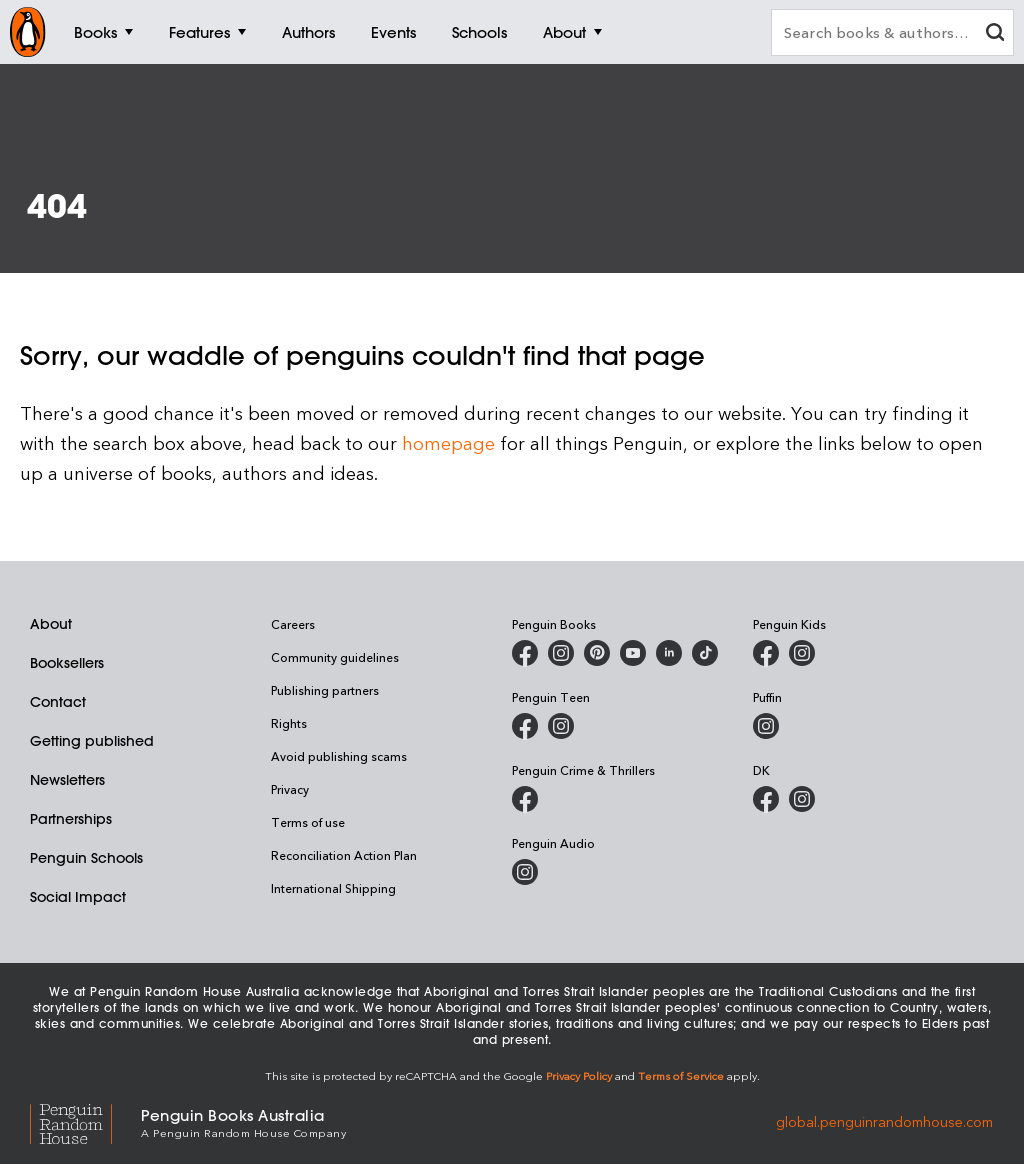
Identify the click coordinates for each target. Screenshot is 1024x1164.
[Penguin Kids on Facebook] (766, 653)
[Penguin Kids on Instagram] (802, 653)
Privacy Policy (579, 1075)
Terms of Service (681, 1075)
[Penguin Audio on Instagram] (525, 872)
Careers (293, 624)
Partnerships (71, 819)
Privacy (290, 789)
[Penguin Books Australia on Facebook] (525, 653)
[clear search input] (995, 34)
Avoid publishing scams (339, 756)
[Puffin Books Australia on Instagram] (766, 726)
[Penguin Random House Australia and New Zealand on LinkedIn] (669, 653)
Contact (58, 702)
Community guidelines (335, 657)
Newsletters (67, 780)
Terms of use (308, 822)
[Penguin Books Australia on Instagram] (561, 653)
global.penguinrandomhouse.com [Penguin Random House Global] (884, 1121)
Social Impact (78, 897)
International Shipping (333, 888)
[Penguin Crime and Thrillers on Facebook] (525, 799)
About (51, 624)
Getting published (92, 741)
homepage (448, 442)
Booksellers (67, 663)
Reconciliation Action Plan (344, 855)
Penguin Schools (86, 858)
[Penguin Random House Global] (85, 1121)
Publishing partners (325, 690)
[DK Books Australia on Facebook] (766, 799)
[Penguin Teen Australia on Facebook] (525, 726)
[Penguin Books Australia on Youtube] (633, 653)
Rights (289, 723)
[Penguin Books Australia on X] (597, 653)
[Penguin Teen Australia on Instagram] (561, 726)
